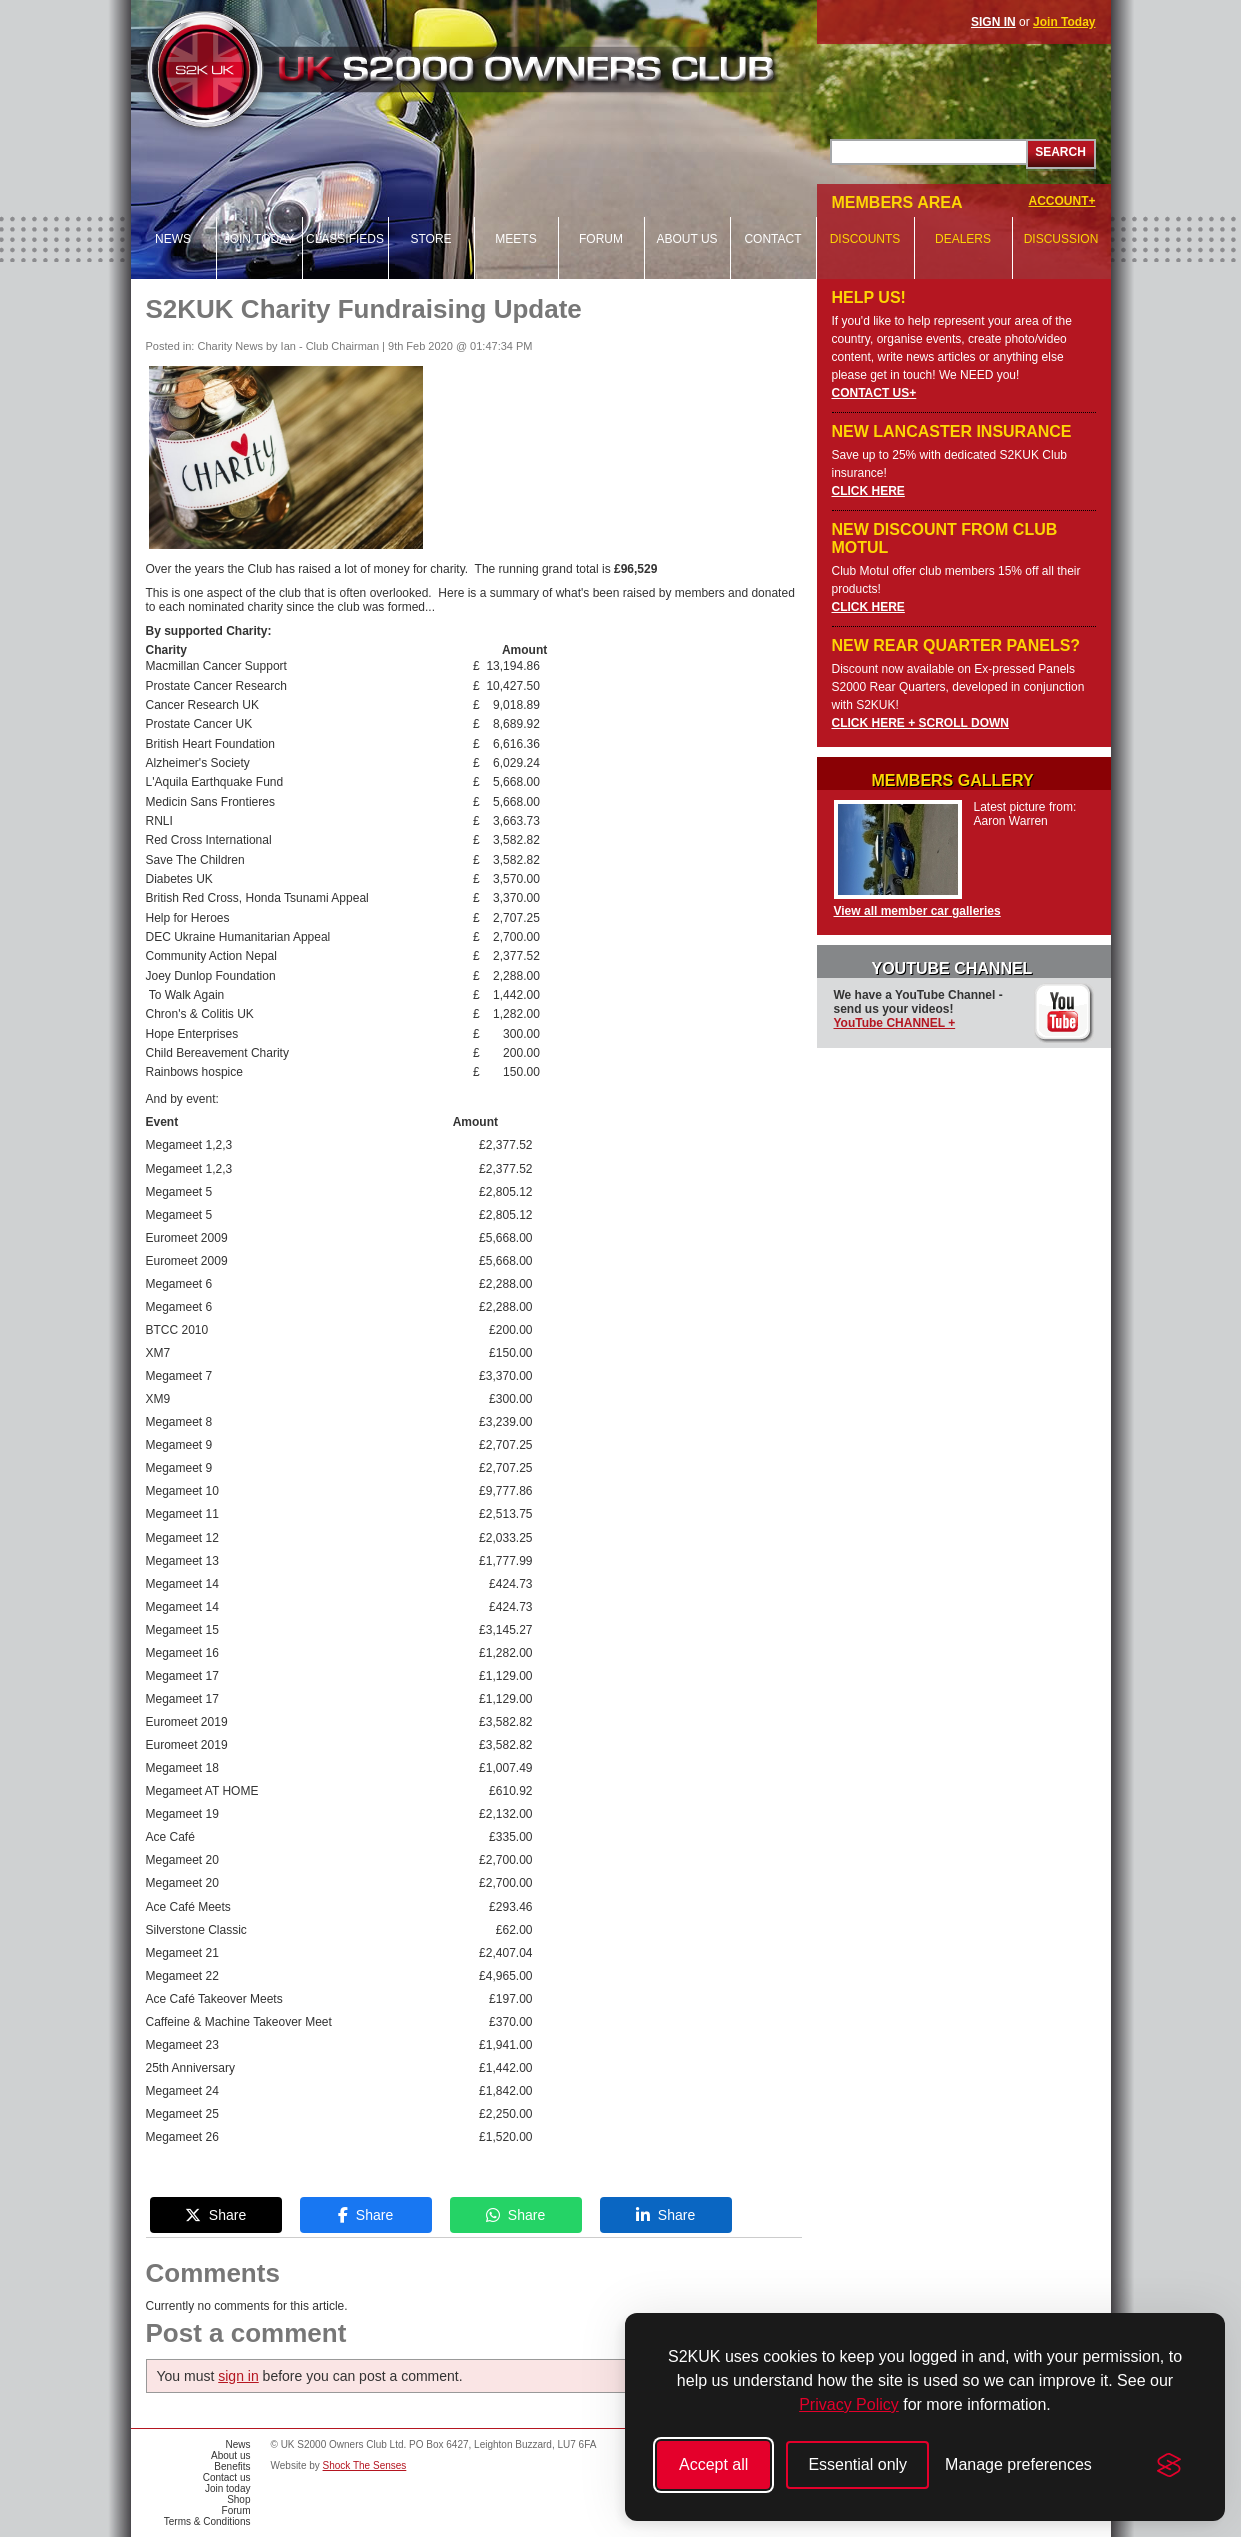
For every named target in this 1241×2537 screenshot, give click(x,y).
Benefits (232, 2466)
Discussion (1061, 239)
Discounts (865, 239)
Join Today (1064, 22)
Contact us (227, 2477)
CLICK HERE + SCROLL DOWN (920, 723)
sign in (238, 2376)
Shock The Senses (365, 2465)
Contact (772, 239)
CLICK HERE (868, 491)
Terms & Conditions (207, 2521)
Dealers (963, 239)
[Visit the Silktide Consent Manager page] (1169, 2465)
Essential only (857, 2464)
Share (215, 2215)
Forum (601, 239)
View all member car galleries (917, 911)
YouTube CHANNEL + (895, 1023)
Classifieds (345, 239)
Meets (515, 239)
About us (686, 239)
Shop (238, 2499)
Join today (259, 239)
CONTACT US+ (874, 393)
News (173, 239)
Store (430, 239)
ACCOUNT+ (1061, 201)
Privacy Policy (849, 2404)
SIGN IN (993, 22)
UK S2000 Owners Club (497, 69)
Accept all (713, 2464)
